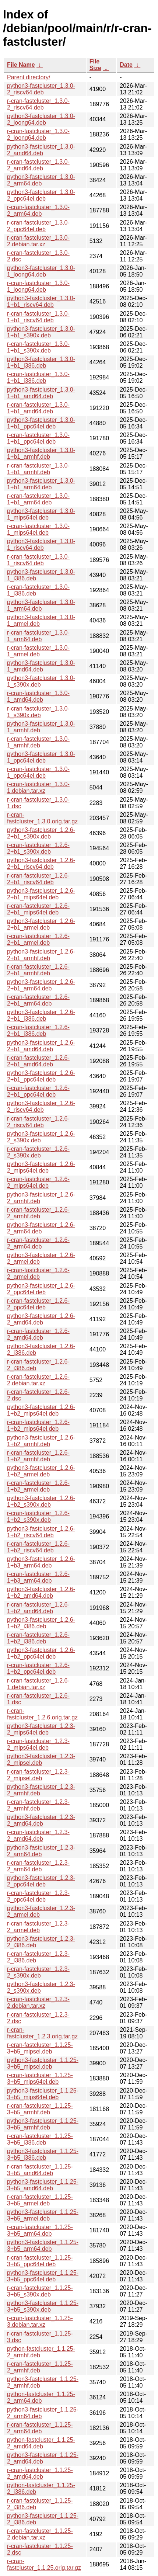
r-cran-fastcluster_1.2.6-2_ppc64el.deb (38, 1304)
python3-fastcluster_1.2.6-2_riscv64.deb (41, 1106)
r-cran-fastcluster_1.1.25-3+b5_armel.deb (40, 2200)
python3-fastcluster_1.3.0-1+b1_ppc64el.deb (41, 423)
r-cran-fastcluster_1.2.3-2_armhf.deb (38, 1805)
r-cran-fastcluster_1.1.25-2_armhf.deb (40, 2367)
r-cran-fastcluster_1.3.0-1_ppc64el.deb (38, 772)
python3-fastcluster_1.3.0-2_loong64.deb (41, 119)
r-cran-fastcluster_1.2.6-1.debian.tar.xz (38, 1683)
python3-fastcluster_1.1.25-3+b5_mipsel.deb (42, 2063)
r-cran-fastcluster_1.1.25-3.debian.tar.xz (40, 2321)
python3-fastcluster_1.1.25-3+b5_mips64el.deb (42, 2093)
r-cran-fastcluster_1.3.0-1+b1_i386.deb (38, 377)
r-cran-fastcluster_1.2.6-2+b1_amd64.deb (38, 1061)
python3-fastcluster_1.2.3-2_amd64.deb (41, 1820)
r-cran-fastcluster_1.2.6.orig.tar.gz (42, 1714)
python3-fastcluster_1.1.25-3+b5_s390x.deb (42, 2306)
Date (126, 65)
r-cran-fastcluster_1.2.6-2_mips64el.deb (38, 1182)
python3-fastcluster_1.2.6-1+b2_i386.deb (41, 1623)
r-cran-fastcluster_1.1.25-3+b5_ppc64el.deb (40, 2260)
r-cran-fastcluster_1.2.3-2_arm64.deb (38, 1866)
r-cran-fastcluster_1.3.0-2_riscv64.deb (38, 104)
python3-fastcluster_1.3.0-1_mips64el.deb (41, 514)
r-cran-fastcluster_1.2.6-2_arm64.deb (38, 1243)
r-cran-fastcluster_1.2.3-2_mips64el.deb (38, 1744)
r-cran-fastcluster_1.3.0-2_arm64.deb (38, 210)
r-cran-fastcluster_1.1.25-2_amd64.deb (40, 2473)
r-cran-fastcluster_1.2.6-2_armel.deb (38, 1273)
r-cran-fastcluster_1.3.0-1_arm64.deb (38, 635)
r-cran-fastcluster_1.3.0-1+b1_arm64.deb (38, 499)
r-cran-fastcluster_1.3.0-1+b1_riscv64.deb (38, 316)
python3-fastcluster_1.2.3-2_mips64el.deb (41, 1729)
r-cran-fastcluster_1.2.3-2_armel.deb (38, 1926)
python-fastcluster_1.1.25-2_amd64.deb (41, 2443)
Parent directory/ (28, 77)
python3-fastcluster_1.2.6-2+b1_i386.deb (41, 1015)
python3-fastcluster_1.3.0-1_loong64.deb (41, 271)
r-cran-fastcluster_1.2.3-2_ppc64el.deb (38, 1896)
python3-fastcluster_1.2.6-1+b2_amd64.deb (41, 1592)
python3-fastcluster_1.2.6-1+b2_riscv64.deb (41, 1531)
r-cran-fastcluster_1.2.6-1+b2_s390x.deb (38, 1516)
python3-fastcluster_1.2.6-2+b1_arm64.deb (41, 985)
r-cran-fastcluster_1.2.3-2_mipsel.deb (38, 1774)
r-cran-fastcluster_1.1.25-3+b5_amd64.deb (40, 2169)
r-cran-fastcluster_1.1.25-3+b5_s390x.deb (40, 2291)
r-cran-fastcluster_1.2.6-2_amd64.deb (38, 1334)
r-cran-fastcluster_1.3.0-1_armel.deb (38, 651)
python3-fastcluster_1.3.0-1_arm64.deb (41, 605)
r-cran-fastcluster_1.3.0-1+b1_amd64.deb (38, 408)
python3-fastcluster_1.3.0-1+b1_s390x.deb (41, 332)
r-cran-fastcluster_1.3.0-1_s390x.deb (38, 711)
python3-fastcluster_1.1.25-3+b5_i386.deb (42, 2154)
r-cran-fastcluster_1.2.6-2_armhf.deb (38, 1213)
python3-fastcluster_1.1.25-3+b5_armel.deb (42, 2215)
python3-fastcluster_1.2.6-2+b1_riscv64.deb (41, 863)
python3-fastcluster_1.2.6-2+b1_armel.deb (41, 924)
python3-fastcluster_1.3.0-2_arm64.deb (41, 180)
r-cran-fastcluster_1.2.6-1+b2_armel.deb (38, 1486)
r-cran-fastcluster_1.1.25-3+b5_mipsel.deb (40, 2048)
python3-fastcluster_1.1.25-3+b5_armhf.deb (42, 2124)
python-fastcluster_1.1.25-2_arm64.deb (41, 2397)
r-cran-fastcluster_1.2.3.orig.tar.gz (42, 2033)
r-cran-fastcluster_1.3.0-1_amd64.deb (38, 696)
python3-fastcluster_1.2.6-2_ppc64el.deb (41, 1288)
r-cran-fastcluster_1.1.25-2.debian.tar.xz (40, 2534)
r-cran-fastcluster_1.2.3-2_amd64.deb (38, 1835)
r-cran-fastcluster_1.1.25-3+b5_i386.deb (40, 2139)
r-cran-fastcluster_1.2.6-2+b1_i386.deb (38, 1030)
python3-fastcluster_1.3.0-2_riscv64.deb (41, 89)
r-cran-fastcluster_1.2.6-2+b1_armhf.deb (38, 970)
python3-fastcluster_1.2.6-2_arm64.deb (41, 1228)
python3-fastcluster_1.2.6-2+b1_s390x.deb (41, 833)
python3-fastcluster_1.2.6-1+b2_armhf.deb (41, 1440)
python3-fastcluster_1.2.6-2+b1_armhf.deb (41, 954)
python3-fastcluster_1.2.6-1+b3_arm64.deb (41, 1562)
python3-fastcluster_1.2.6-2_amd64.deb (41, 1319)
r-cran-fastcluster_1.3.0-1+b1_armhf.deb (38, 468)
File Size (95, 64)
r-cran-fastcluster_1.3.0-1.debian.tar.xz (38, 787)
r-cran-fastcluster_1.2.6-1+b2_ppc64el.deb (38, 1668)
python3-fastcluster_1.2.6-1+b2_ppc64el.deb (41, 1653)
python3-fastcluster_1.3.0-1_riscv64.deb (41, 544)
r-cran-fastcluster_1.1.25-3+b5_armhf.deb (40, 2109)
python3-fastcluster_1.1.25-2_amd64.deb (42, 2458)
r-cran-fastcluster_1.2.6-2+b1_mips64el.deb (38, 909)
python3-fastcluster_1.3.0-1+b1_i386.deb (41, 362)
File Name (21, 65)
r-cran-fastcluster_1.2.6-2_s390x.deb (38, 1152)
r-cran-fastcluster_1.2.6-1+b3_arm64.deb (38, 1577)
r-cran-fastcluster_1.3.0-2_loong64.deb (38, 134)
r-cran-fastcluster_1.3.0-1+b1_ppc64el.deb (38, 438)
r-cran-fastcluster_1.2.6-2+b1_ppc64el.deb (38, 1091)
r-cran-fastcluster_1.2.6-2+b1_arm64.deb (38, 1000)
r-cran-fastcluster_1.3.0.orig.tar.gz (42, 818)
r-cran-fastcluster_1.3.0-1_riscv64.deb (38, 559)
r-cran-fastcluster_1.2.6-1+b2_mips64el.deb (38, 1425)
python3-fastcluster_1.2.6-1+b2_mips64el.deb (41, 1410)
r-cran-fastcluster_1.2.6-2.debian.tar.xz (38, 1380)
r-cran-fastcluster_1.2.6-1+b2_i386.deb (38, 1638)
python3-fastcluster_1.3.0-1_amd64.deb (41, 666)
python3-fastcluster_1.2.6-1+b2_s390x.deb (41, 1501)
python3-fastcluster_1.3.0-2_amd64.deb (41, 149)
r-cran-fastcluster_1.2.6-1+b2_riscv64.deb (38, 1547)
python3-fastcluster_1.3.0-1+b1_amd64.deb (41, 392)
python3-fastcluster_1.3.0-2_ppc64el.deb (41, 195)
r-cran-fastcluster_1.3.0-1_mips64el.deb (38, 529)
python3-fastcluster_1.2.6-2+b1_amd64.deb (41, 1045)
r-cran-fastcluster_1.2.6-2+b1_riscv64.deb (38, 878)
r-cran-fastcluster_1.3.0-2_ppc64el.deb (38, 225)
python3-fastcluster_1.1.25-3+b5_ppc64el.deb (42, 2276)
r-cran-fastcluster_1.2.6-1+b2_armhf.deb (38, 1456)
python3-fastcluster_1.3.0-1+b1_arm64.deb (41, 484)
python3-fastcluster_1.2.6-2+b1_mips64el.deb (41, 894)
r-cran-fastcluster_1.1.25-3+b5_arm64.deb (40, 2230)
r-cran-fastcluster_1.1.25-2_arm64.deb (40, 2427)
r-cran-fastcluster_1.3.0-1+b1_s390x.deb (38, 347)
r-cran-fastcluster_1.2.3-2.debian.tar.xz (38, 2002)
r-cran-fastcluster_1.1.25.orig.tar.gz (44, 2564)
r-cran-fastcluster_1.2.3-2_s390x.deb (38, 1972)
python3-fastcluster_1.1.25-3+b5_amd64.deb (42, 2185)
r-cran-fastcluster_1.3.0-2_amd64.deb (38, 165)
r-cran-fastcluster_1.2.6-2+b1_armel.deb (38, 939)
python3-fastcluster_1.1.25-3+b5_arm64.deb (42, 2245)
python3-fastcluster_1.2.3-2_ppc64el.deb (41, 1881)
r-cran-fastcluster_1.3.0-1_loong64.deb (38, 286)
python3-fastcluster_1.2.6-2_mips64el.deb (41, 1167)
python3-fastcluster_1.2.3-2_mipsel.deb (41, 1759)
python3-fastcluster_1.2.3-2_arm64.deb (41, 1850)
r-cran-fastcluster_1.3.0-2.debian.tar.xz (38, 241)
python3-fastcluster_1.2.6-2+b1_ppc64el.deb (41, 1076)
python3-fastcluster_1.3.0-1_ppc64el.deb (41, 757)
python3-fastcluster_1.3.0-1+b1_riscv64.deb (41, 301)
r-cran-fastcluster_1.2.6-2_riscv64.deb (38, 1121)
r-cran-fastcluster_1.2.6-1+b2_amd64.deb (38, 1607)
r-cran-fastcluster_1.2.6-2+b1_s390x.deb (38, 848)
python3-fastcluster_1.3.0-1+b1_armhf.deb (41, 453)
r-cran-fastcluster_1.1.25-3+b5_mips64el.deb (40, 2078)
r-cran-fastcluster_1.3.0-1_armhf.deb (38, 742)
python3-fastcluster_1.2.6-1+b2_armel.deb (41, 1471)
